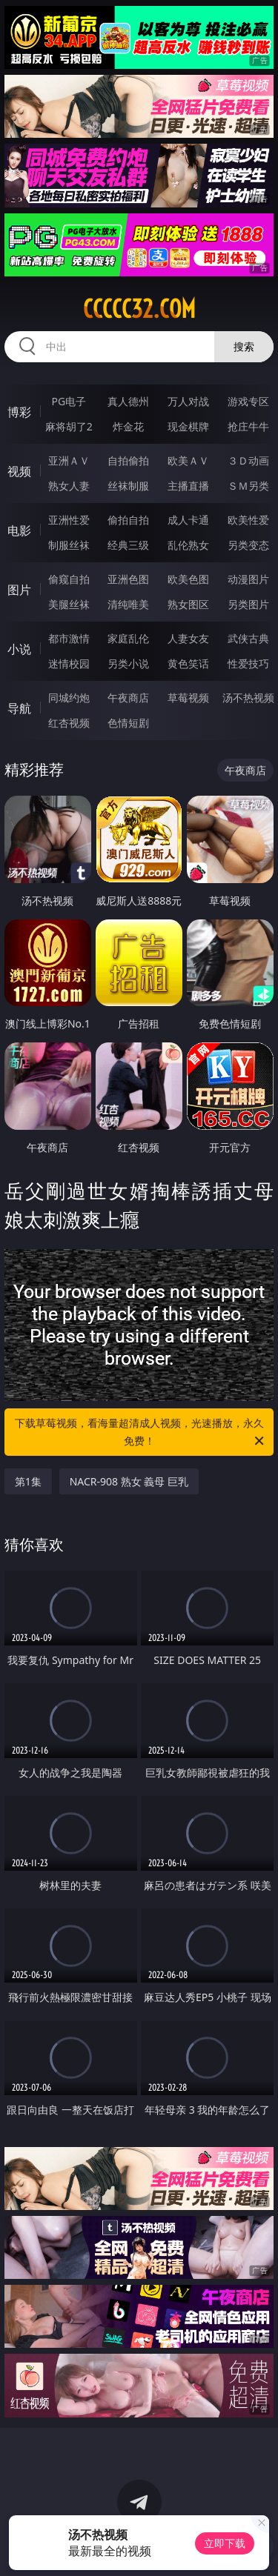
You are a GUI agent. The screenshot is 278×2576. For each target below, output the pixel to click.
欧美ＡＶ (188, 460)
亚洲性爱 (69, 520)
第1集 (28, 1481)
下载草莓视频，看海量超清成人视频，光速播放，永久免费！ (141, 1433)
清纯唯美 (128, 604)
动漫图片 (248, 579)
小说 (19, 649)
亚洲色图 (128, 579)
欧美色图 (188, 579)
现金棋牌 (188, 426)
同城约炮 (69, 697)
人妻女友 (188, 638)
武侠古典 (248, 638)
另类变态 (248, 545)
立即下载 (224, 2543)
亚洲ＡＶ (69, 460)
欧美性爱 (248, 520)
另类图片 (248, 604)
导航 (19, 708)
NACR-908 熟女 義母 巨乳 (129, 1481)
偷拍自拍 (128, 520)
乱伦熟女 (188, 545)
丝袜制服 (128, 486)
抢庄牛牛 (248, 426)
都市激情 (69, 638)
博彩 (19, 412)
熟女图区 (188, 604)
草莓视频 (188, 697)
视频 (19, 471)
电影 (19, 530)
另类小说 (128, 663)
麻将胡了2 (69, 426)
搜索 (244, 346)
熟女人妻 (69, 486)
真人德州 (128, 401)
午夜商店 (128, 697)
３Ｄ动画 (248, 460)
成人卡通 (188, 520)
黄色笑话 (188, 663)
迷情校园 (69, 663)
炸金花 (128, 426)
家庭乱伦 (128, 638)
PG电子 (68, 401)
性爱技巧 (248, 663)
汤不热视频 (248, 697)
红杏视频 (69, 723)
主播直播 (188, 486)
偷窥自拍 (69, 579)
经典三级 (128, 545)
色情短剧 (128, 723)
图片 (19, 590)
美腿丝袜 (69, 604)
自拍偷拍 (128, 460)
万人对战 (188, 401)
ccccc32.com (139, 309)
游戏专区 (248, 401)
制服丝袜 (69, 545)
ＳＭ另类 (248, 486)
